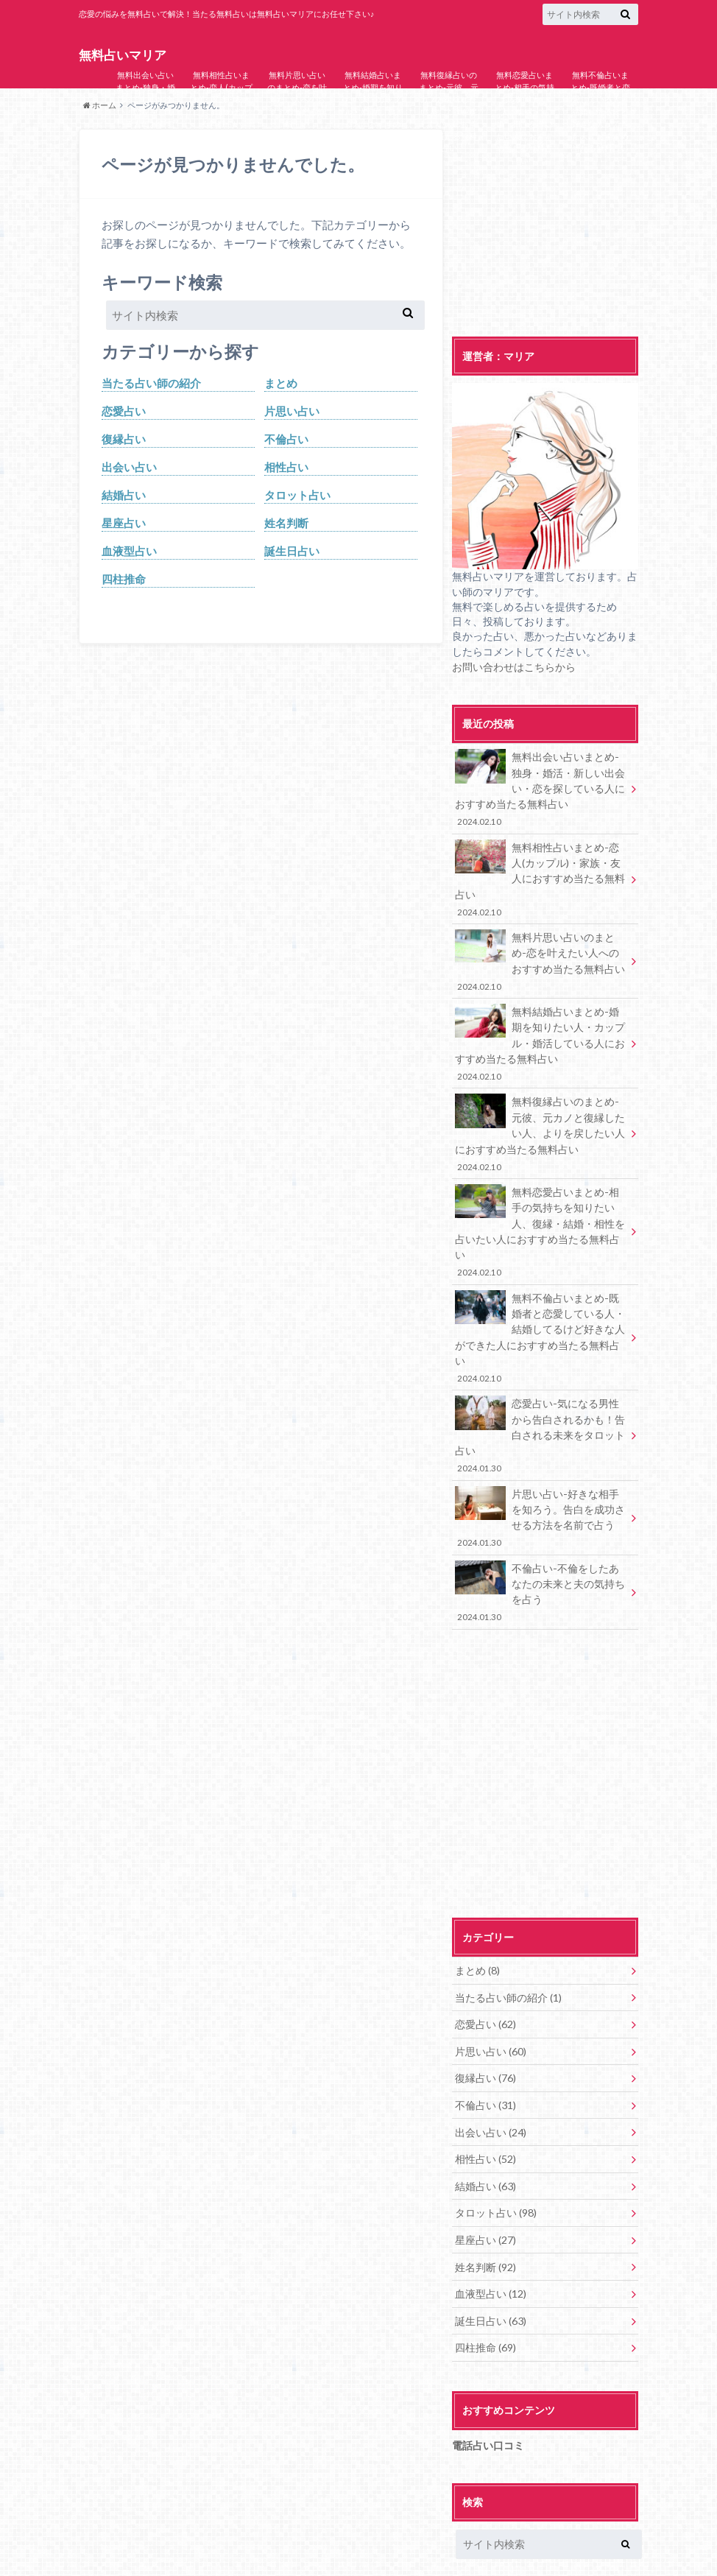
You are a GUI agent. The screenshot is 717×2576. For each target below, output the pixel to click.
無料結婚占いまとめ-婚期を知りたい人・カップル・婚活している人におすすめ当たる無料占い (373, 105)
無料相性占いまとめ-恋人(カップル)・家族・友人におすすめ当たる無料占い (221, 99)
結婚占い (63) (485, 2127)
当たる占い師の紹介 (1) (508, 1948)
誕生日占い (291, 553)
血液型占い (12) (490, 2230)
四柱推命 (124, 581)
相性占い (286, 467)
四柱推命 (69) (485, 2281)
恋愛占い (124, 411)
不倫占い (286, 439)
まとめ (280, 383)
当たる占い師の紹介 (151, 383)
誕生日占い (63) (490, 2256)
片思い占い (291, 411)
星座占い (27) (485, 2178)
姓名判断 (286, 524)
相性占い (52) (485, 2102)
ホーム (99, 105)
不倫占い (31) (485, 2051)
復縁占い (124, 439)
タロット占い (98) (496, 2153)
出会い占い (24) (490, 2076)
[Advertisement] (545, 221)
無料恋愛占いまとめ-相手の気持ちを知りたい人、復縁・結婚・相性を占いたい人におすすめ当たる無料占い (524, 117)
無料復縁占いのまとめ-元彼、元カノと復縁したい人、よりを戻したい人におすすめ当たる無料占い (448, 111)
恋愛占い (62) (485, 1973)
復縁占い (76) (485, 2025)
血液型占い (129, 553)
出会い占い (129, 467)
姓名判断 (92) (485, 2204)
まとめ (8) (477, 1923)
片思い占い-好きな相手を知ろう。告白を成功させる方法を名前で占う (540, 1476)
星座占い (124, 524)
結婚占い (124, 496)
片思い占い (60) (490, 1999)
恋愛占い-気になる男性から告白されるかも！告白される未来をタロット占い (540, 1398)
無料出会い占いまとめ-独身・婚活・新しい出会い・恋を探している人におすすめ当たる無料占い (145, 111)
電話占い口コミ (488, 2378)
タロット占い (297, 496)
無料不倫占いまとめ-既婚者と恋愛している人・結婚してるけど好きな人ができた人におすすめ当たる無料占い (600, 111)
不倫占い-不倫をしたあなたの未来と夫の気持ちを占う (540, 1547)
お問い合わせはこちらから (514, 666)
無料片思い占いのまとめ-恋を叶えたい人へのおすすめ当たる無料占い (297, 99)
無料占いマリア (122, 54)
